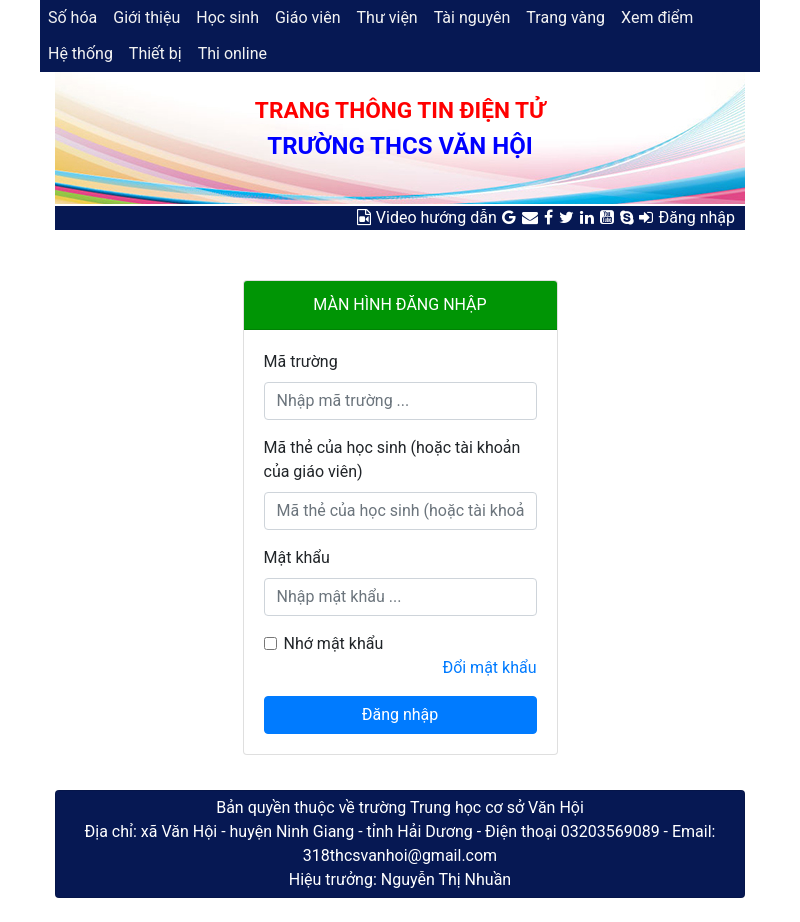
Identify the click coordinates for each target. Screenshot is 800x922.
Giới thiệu (146, 17)
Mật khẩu (297, 557)
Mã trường (301, 361)
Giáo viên (308, 17)
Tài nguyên (472, 17)
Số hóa (72, 17)
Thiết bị (155, 53)
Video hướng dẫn (436, 217)
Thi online (232, 53)
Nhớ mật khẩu (334, 643)
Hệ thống (80, 53)
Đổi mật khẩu (489, 667)
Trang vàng (565, 17)
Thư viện (387, 17)
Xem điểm (657, 17)
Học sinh (227, 17)
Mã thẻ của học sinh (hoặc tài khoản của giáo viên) (392, 459)
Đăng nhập (696, 217)
